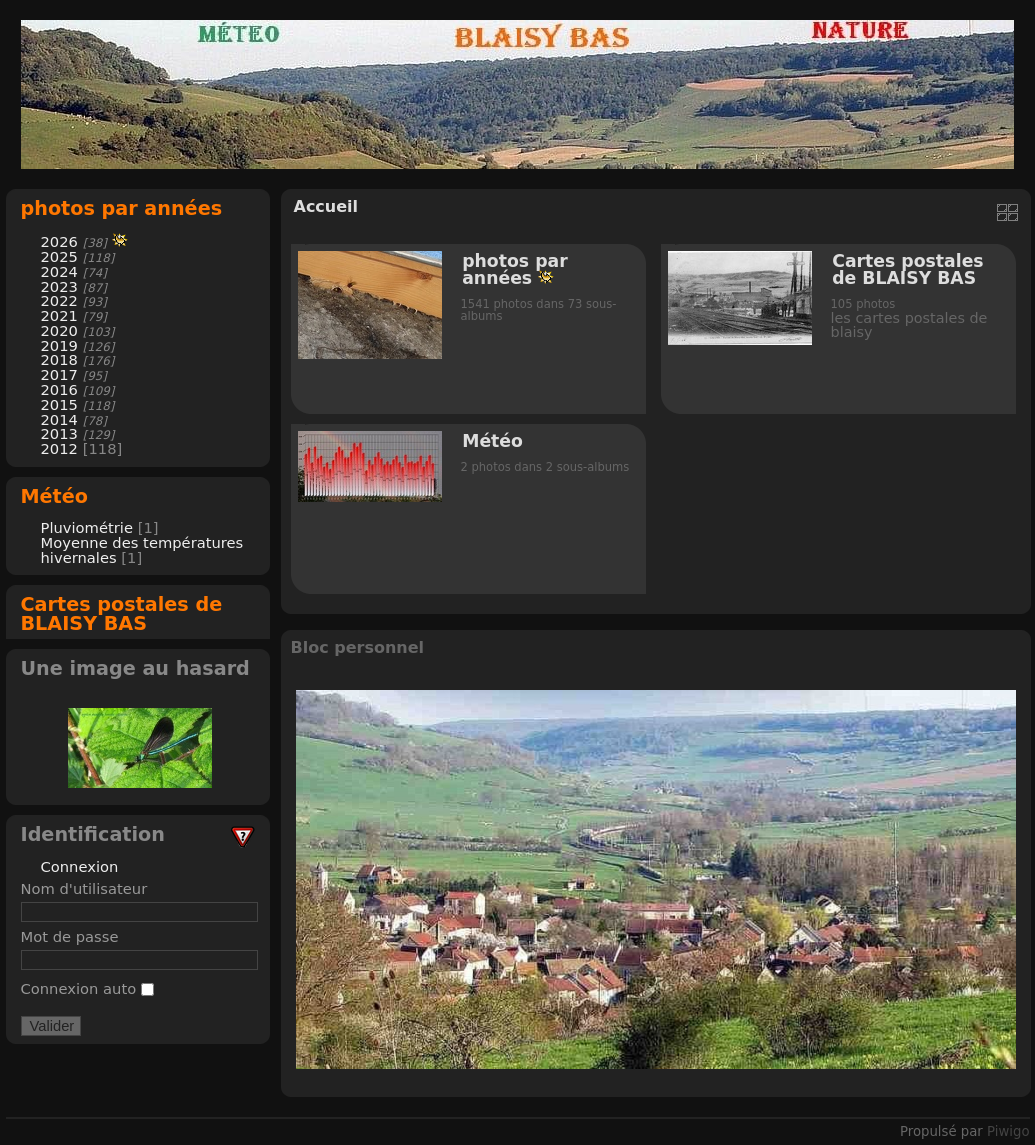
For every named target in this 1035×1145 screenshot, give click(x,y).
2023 (59, 286)
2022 (59, 300)
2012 (59, 448)
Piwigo (1008, 1131)
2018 (59, 359)
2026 (59, 241)
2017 (59, 374)
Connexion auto (87, 988)
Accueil (326, 206)
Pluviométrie (87, 527)
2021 (59, 315)
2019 (59, 345)
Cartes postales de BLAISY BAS (122, 614)
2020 (59, 330)
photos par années (122, 208)
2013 (59, 433)
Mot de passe (70, 936)
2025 (59, 256)
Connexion (80, 866)
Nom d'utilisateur (84, 888)
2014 (59, 419)
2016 (59, 389)
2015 (59, 404)
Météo (54, 496)
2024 (59, 271)
